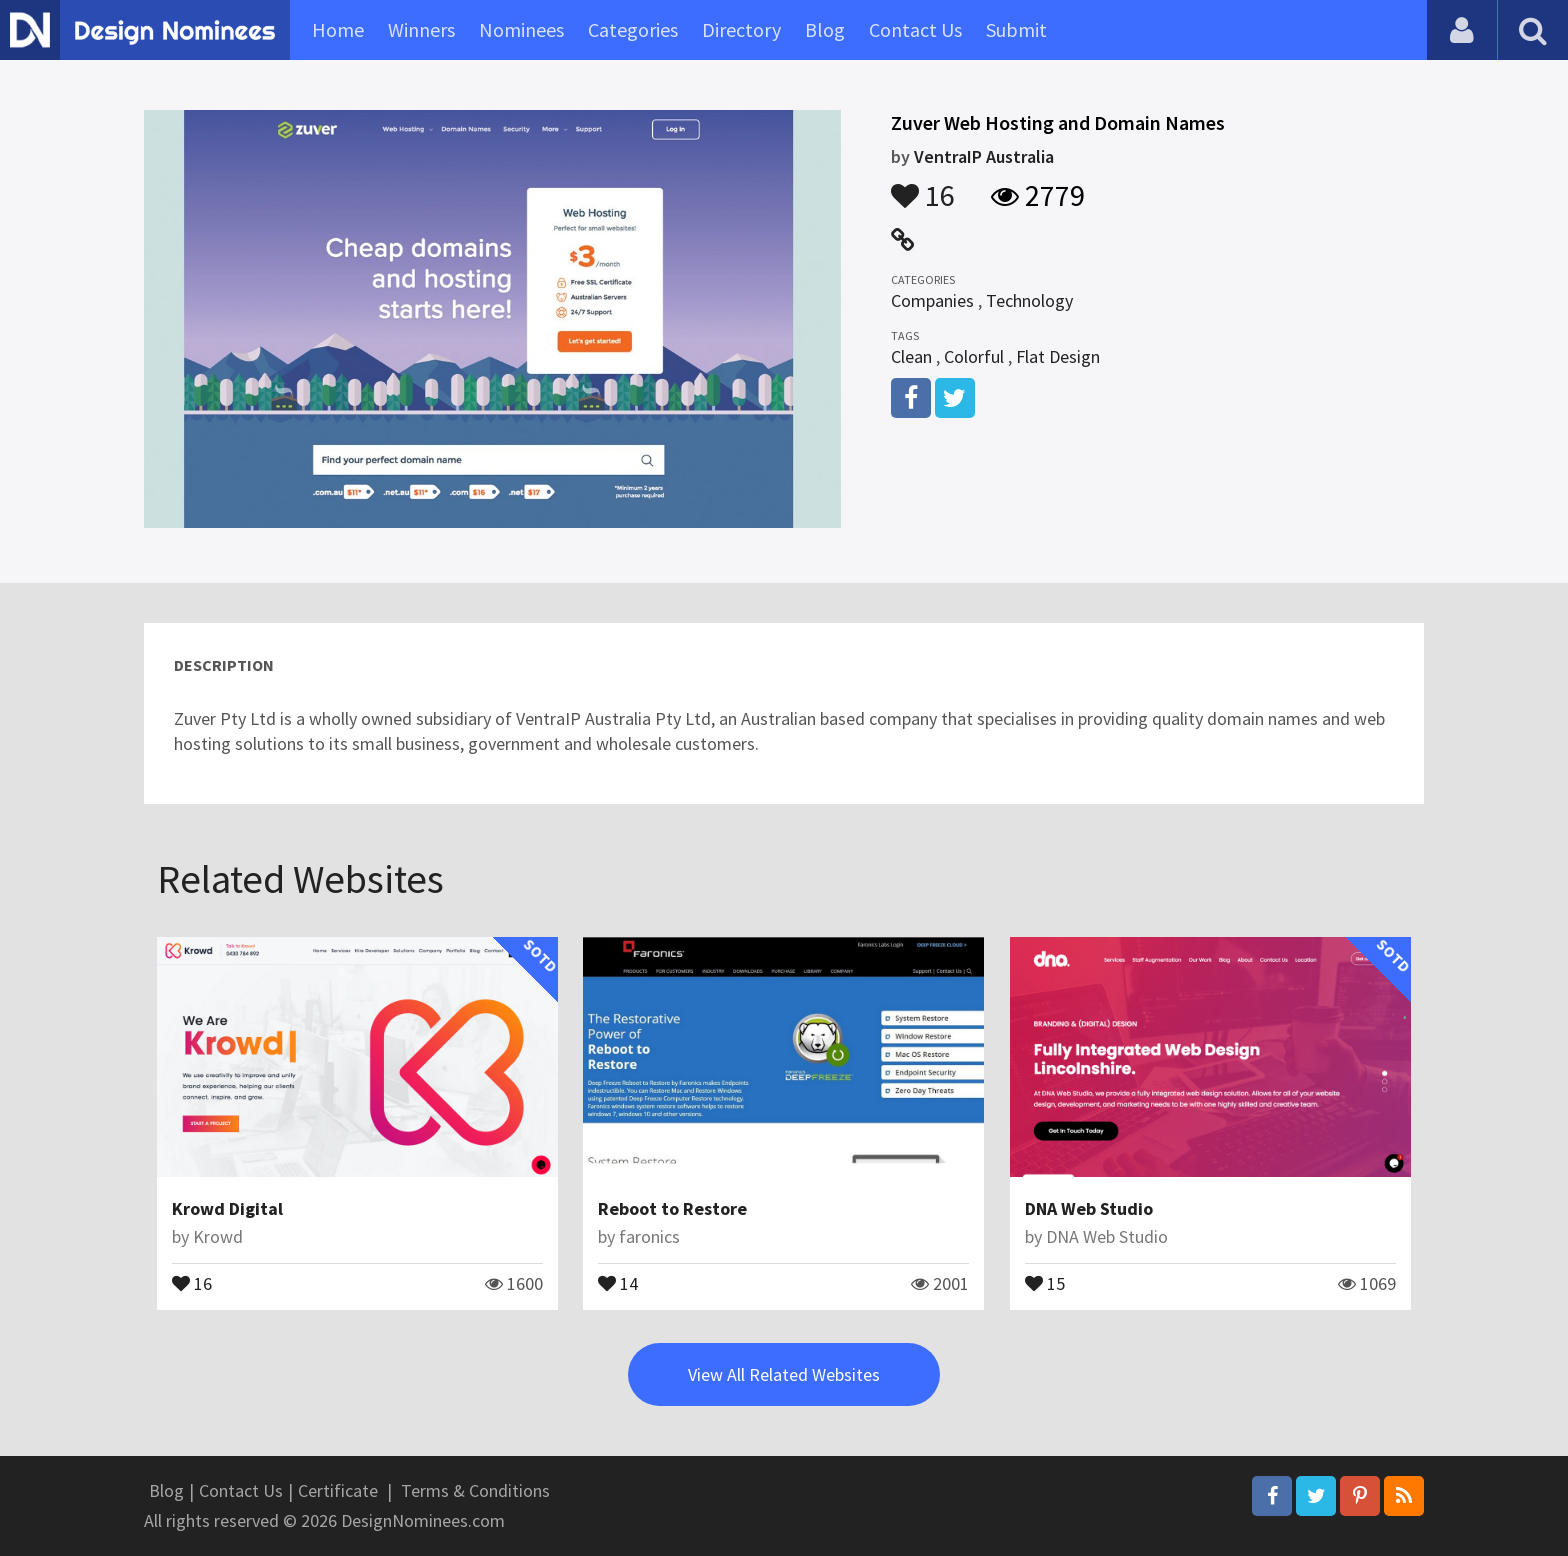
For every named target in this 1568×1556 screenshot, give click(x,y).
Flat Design (1058, 356)
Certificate (338, 1490)
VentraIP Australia (984, 156)
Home (338, 29)
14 (618, 1282)
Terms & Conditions (475, 1490)
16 (923, 186)
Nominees (521, 29)
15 (1045, 1282)
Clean (911, 356)
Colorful (974, 356)
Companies (932, 300)
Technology (1029, 300)
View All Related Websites (784, 1374)
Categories (633, 29)
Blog (825, 29)
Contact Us (915, 29)
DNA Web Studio (1089, 1208)
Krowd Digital (227, 1208)
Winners (421, 29)
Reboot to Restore (672, 1208)
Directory (741, 29)
